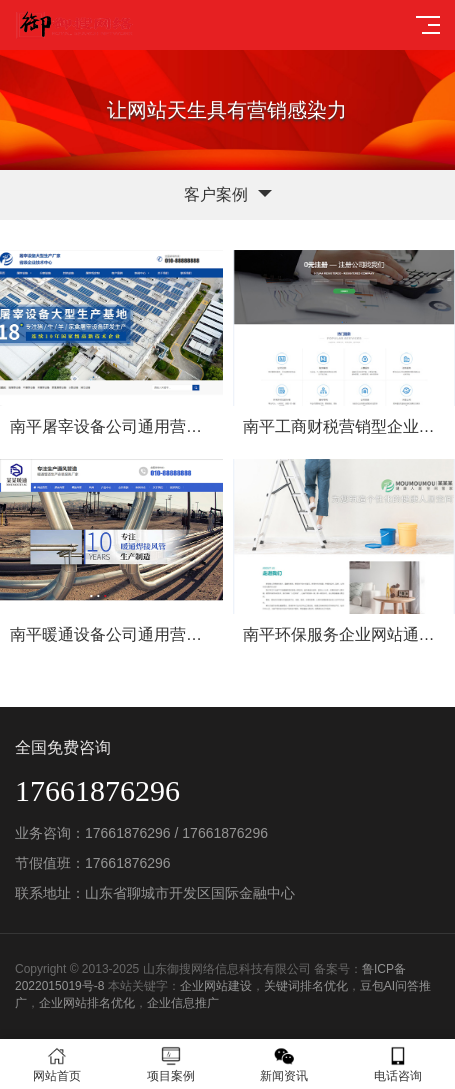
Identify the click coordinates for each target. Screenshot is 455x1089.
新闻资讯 (285, 1064)
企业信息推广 (183, 1003)
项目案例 (171, 1064)
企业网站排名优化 (87, 1003)
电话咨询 (398, 1064)
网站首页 (57, 1064)
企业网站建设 (216, 986)
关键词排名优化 (306, 986)
